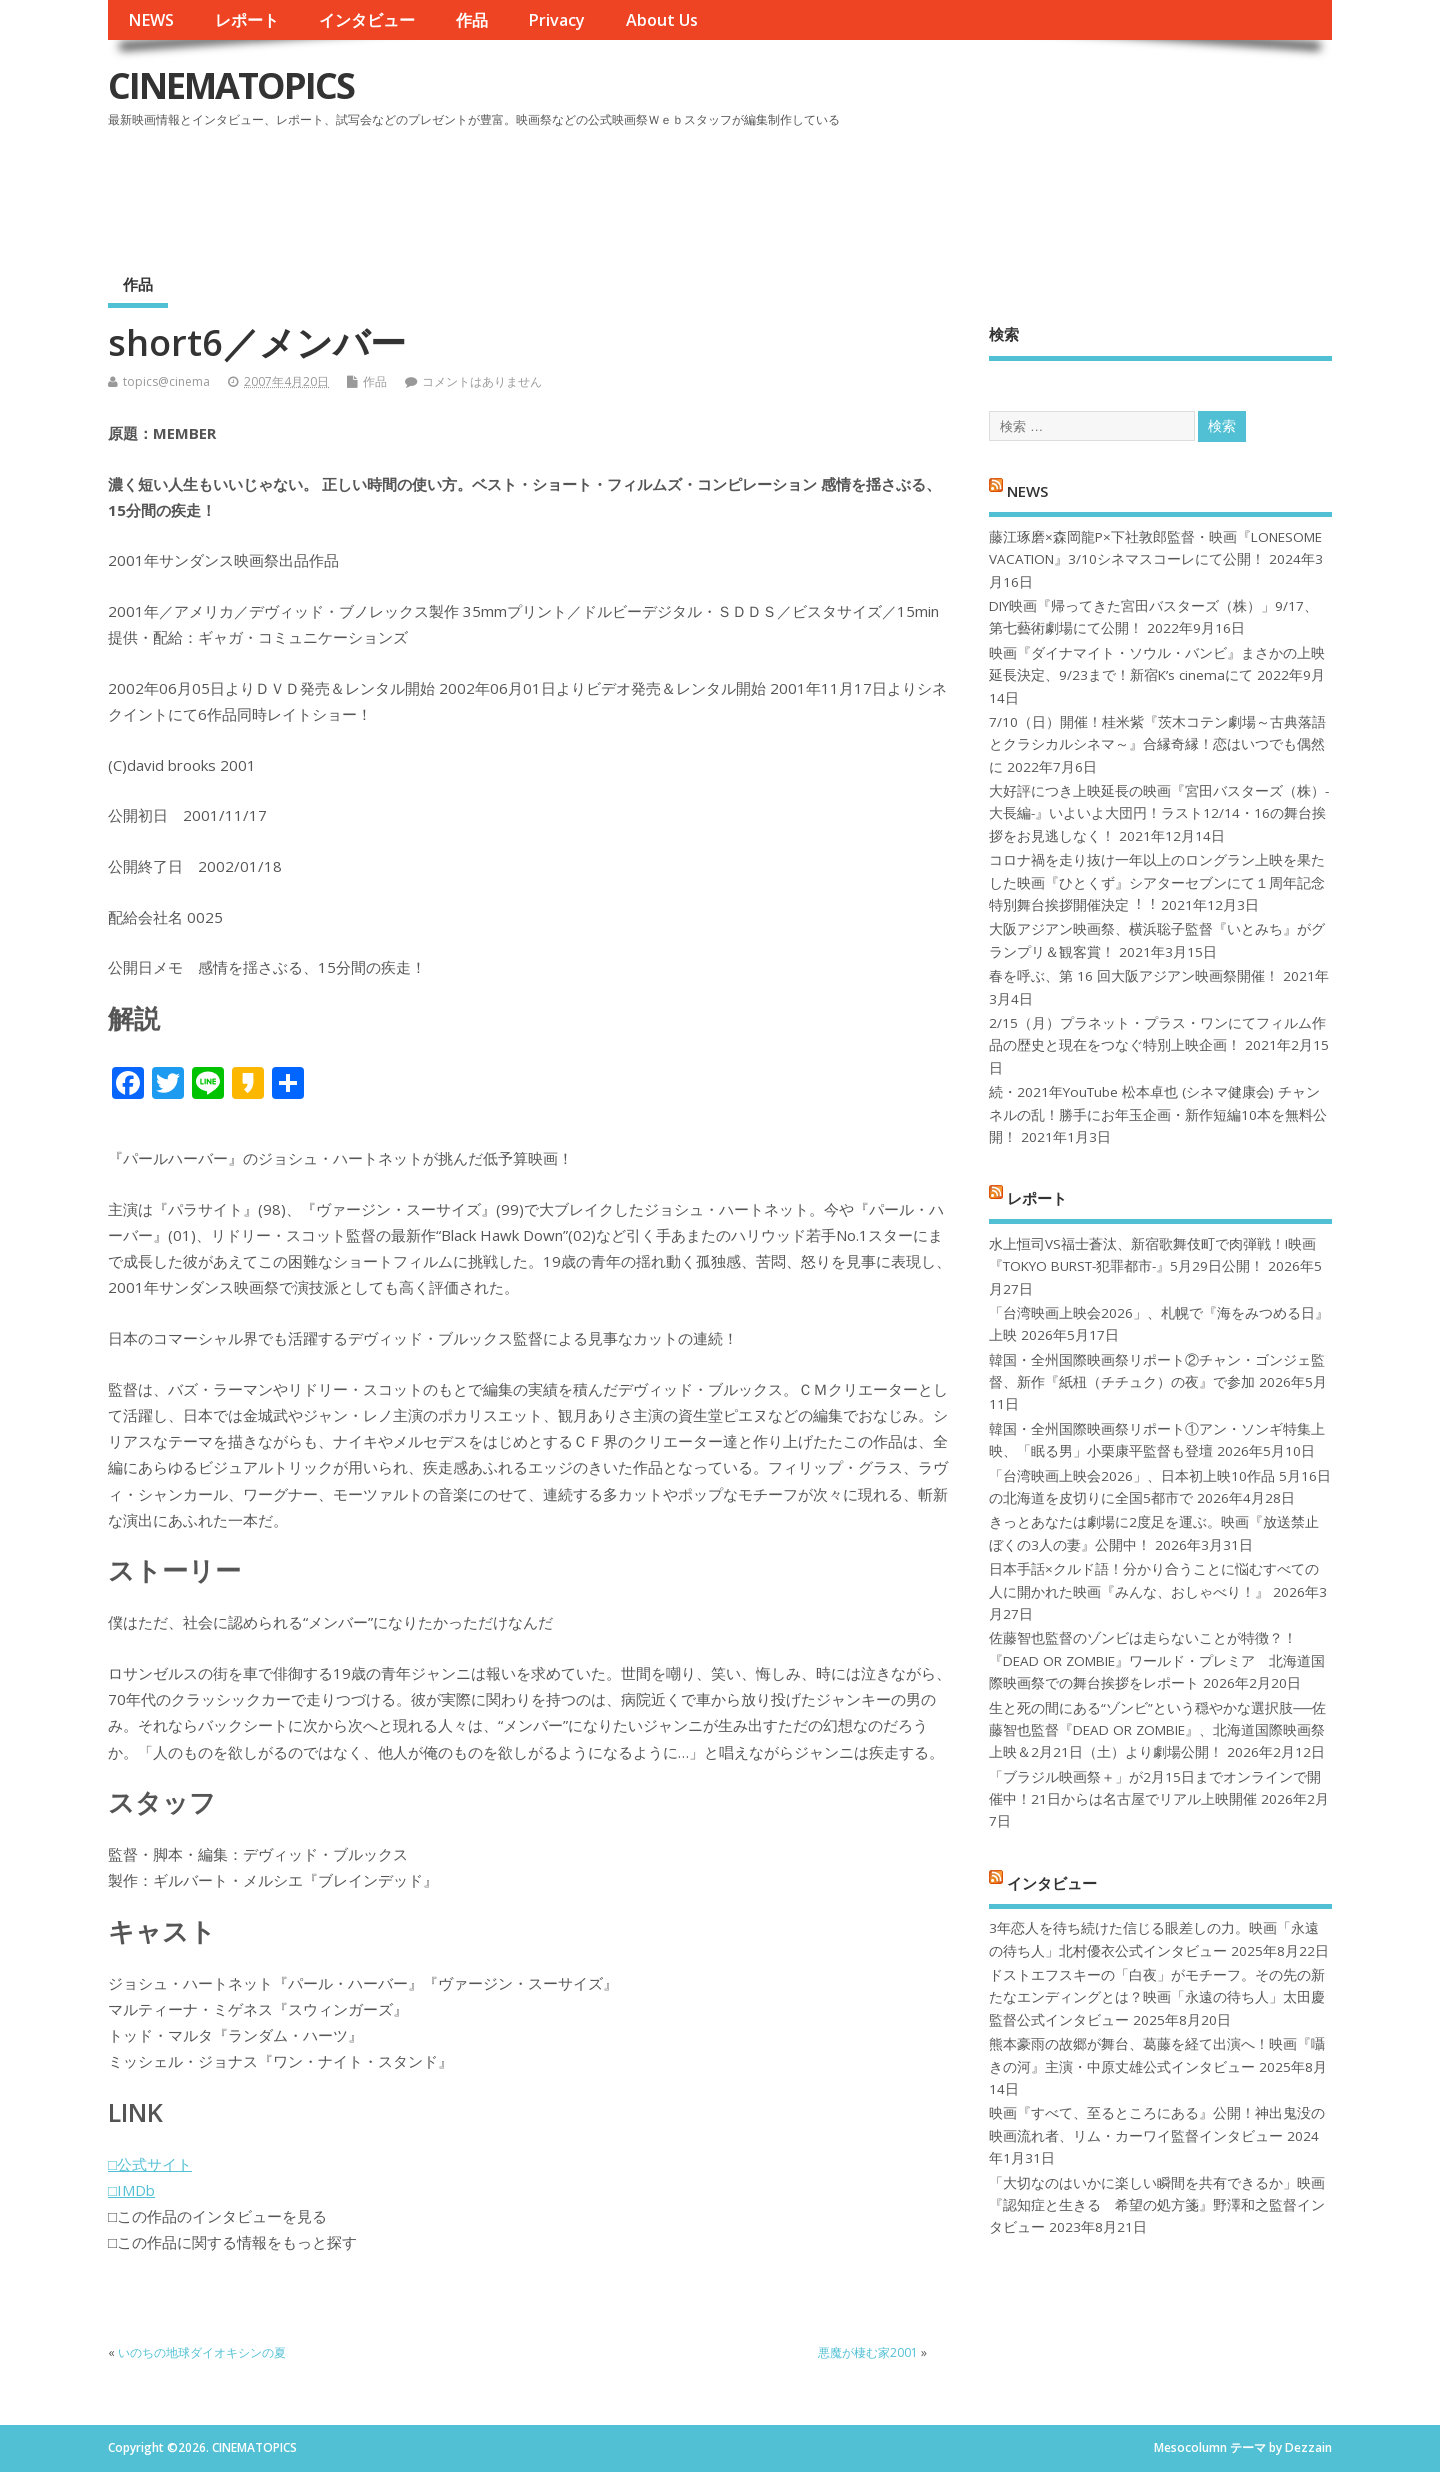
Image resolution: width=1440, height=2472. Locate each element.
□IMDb (131, 2190)
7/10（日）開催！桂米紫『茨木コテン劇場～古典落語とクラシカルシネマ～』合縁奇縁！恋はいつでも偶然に (1157, 744)
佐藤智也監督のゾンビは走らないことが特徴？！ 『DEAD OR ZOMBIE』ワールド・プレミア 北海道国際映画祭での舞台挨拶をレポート (1157, 1660)
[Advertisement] (951, 189)
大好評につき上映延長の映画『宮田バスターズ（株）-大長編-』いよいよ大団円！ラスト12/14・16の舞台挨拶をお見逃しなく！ (1159, 813)
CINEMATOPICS (231, 85)
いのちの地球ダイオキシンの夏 (202, 2352)
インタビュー (367, 20)
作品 (472, 20)
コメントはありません (482, 381)
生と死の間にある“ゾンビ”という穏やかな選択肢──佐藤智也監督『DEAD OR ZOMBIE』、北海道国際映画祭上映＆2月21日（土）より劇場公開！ (1157, 1730)
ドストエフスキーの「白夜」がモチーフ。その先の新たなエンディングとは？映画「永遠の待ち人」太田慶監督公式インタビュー (1157, 1997)
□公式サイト (150, 2164)
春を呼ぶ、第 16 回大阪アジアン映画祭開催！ (1134, 976)
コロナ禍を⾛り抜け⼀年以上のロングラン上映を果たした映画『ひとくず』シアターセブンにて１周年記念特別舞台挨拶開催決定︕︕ (1157, 882)
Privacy (556, 20)
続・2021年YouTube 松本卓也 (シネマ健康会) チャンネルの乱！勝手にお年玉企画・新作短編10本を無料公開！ (1158, 1114)
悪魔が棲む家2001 (868, 2352)
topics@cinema (166, 381)
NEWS (151, 20)
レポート (247, 20)
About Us (662, 20)
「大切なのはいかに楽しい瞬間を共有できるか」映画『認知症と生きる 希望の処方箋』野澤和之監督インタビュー (1157, 2205)
